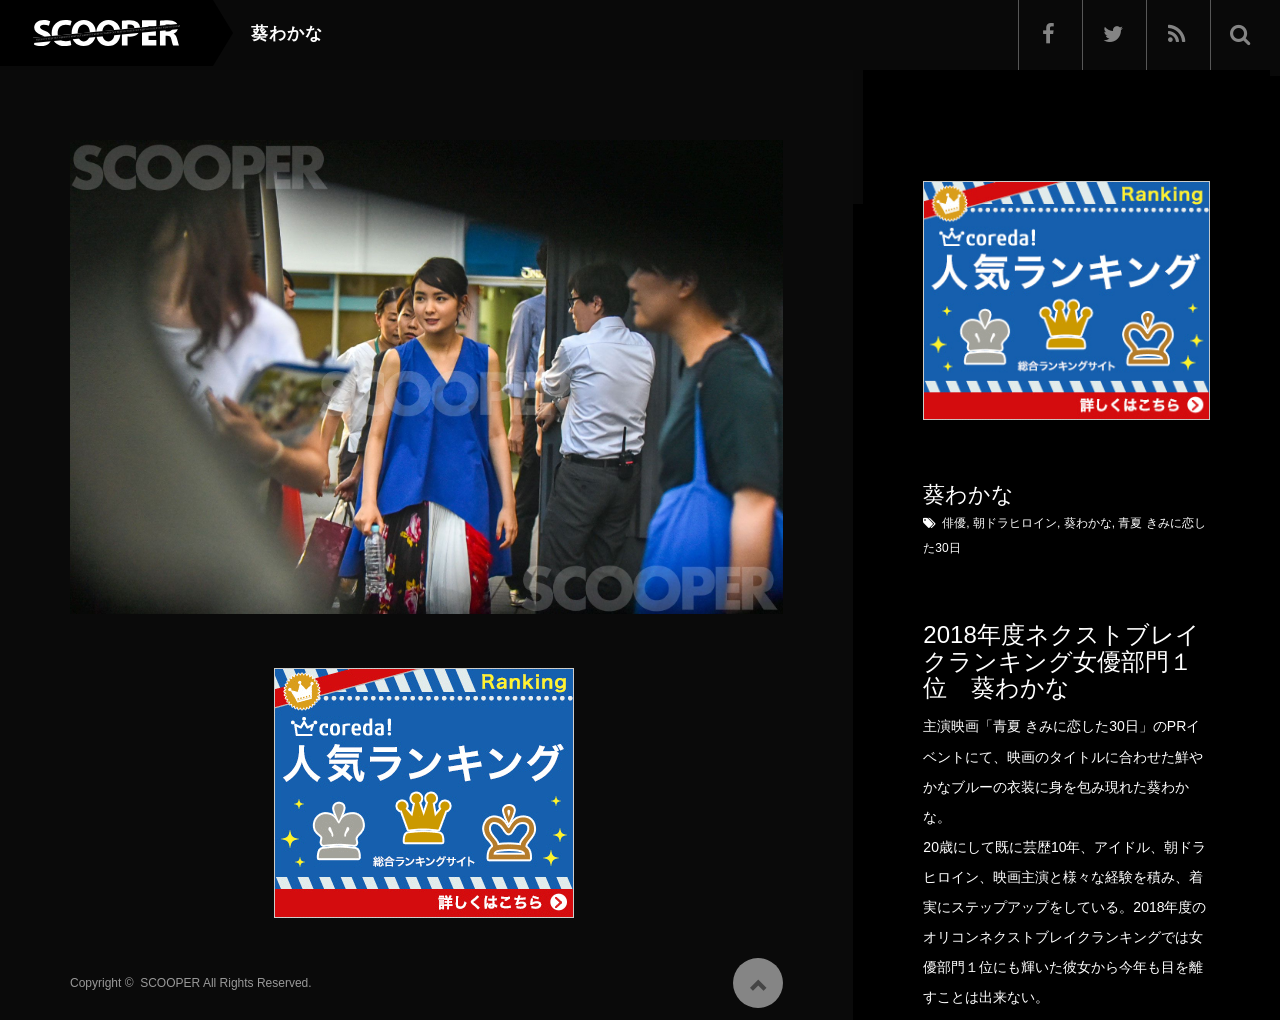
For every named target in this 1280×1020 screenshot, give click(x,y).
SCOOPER (170, 979)
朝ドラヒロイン (1015, 523)
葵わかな (1088, 523)
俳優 (954, 523)
